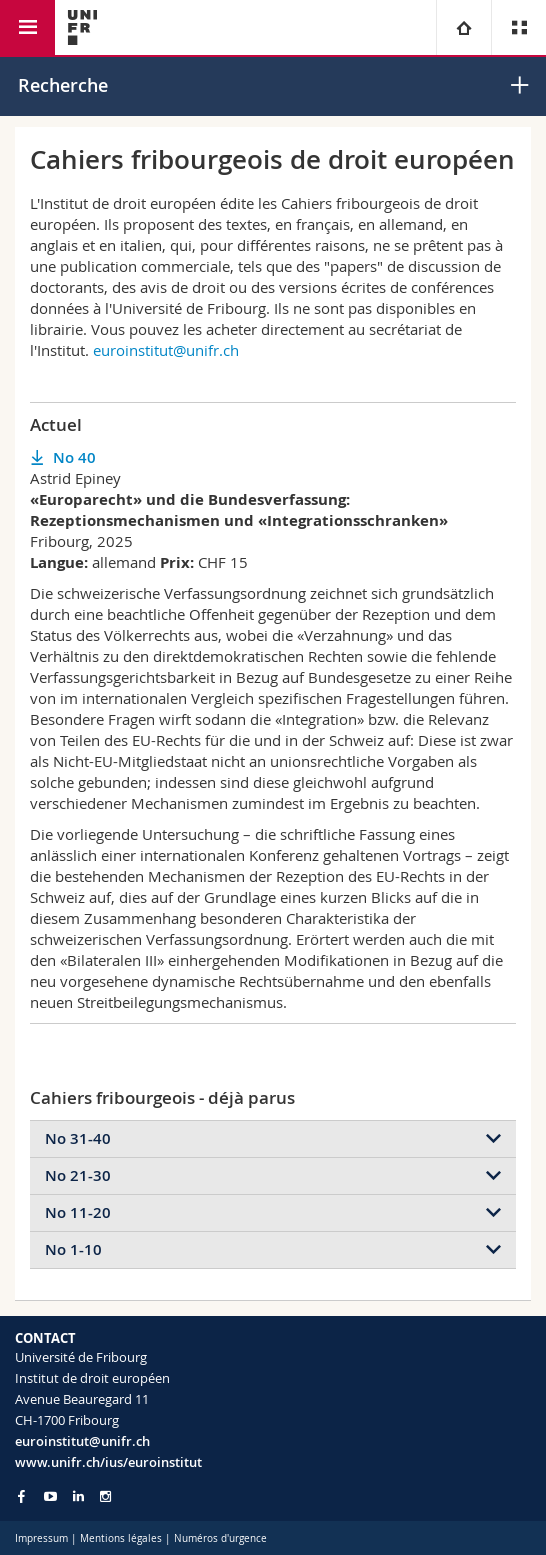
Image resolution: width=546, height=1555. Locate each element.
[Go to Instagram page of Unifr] (105, 1496)
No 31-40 (78, 1138)
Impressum (41, 1538)
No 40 (74, 457)
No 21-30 (78, 1175)
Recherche (63, 85)
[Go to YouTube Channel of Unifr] (50, 1496)
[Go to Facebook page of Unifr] (21, 1496)
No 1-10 (73, 1249)
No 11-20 (78, 1212)
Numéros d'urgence (220, 1538)
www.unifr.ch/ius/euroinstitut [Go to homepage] (108, 1462)
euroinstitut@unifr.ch (166, 350)
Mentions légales (121, 1538)
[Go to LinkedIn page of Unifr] (78, 1496)
